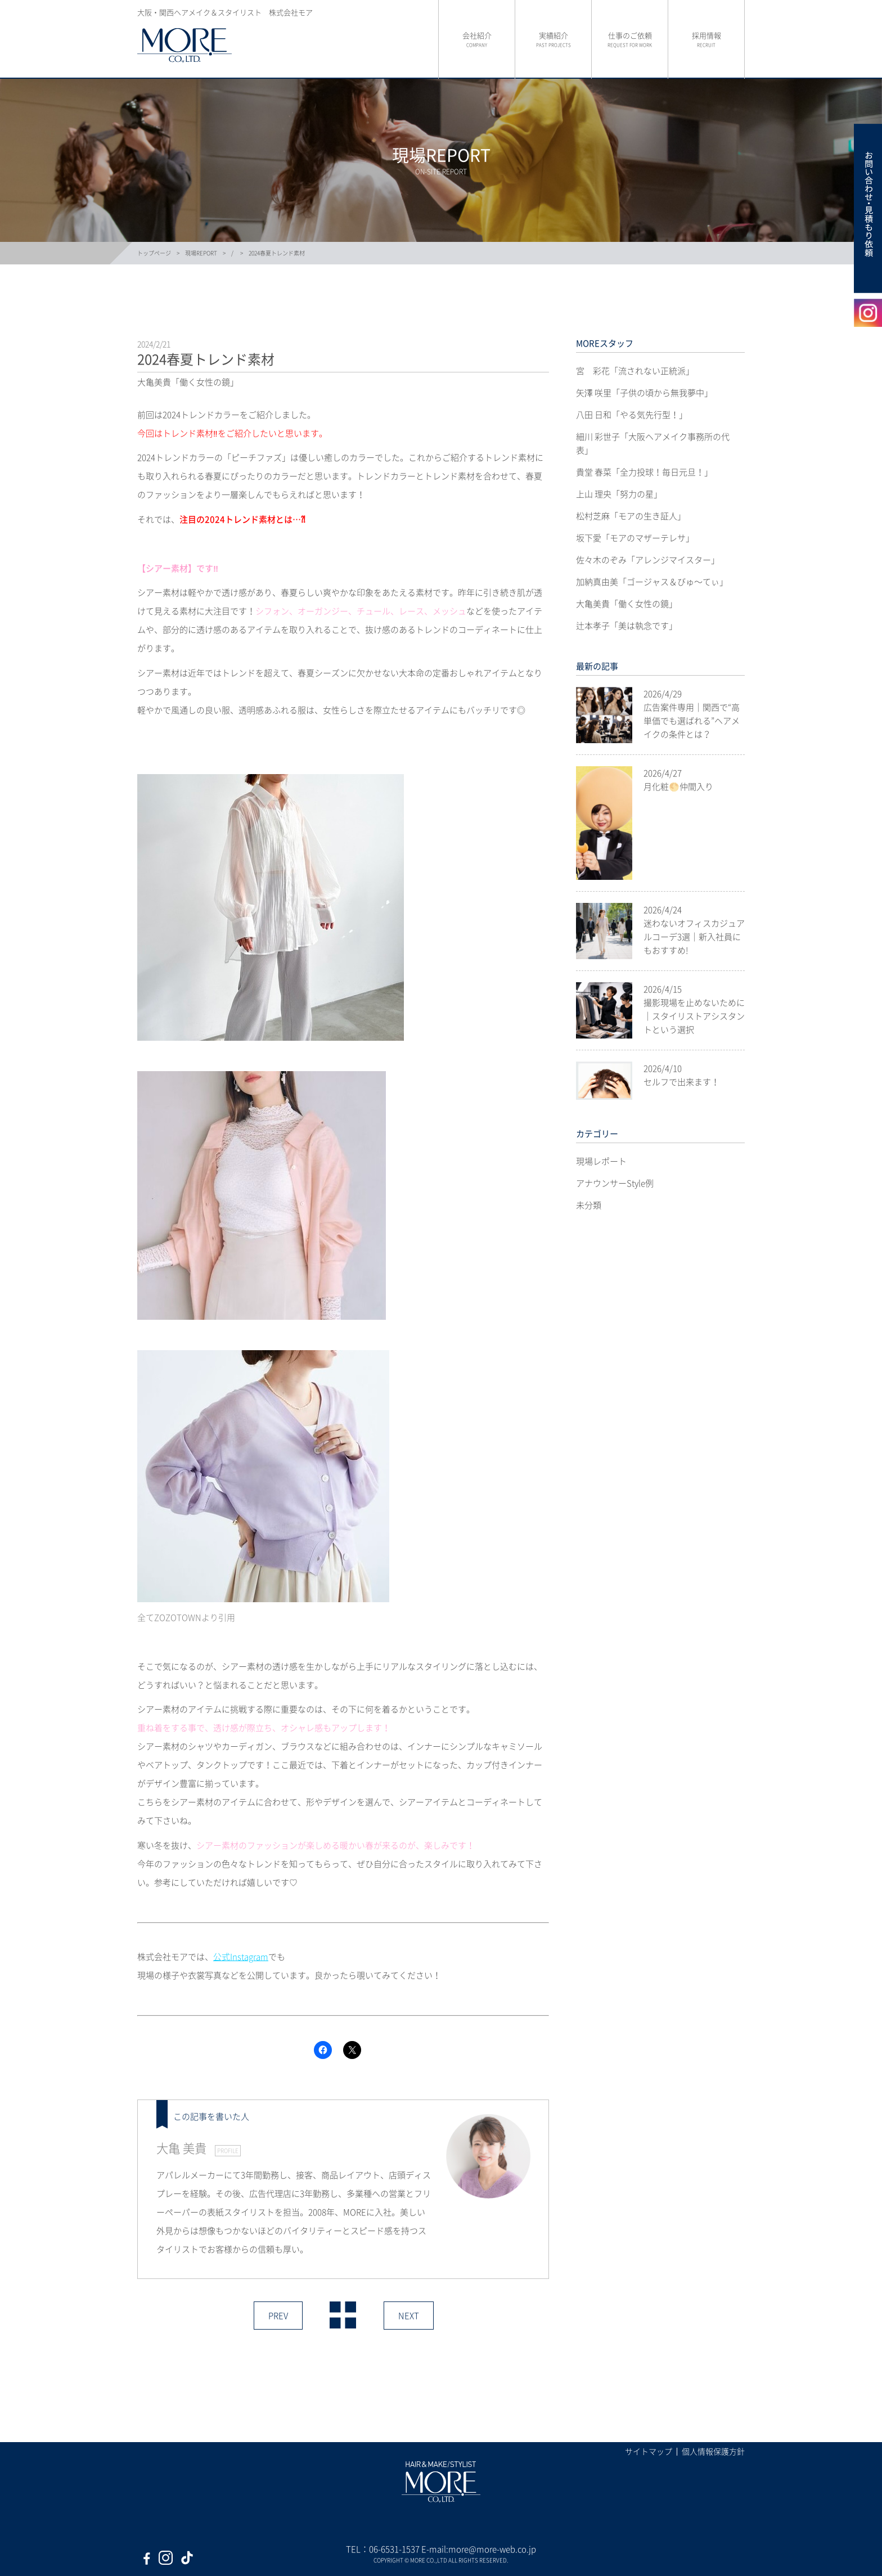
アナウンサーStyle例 (615, 1183)
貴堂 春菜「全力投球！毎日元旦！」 (644, 472)
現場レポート (601, 1161)
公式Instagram (240, 1956)
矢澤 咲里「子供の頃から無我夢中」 (644, 392)
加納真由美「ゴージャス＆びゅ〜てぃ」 (652, 582)
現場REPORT (201, 253)
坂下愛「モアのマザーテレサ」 (635, 538)
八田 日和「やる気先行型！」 (631, 414)
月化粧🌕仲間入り (678, 786)
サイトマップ (648, 2451)
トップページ (154, 253)
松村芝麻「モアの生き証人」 (631, 516)
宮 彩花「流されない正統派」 (635, 371)
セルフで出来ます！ (681, 1082)
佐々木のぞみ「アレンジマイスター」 (647, 560)
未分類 (588, 1205)
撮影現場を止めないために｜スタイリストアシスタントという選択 (694, 1016)
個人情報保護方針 (713, 2451)
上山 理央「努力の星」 (619, 494)
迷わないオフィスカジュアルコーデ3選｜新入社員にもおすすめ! (694, 936)
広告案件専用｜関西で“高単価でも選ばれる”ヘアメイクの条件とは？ (692, 720)
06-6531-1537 (394, 2549)
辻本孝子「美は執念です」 (626, 625)
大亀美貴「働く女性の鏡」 (626, 603)
